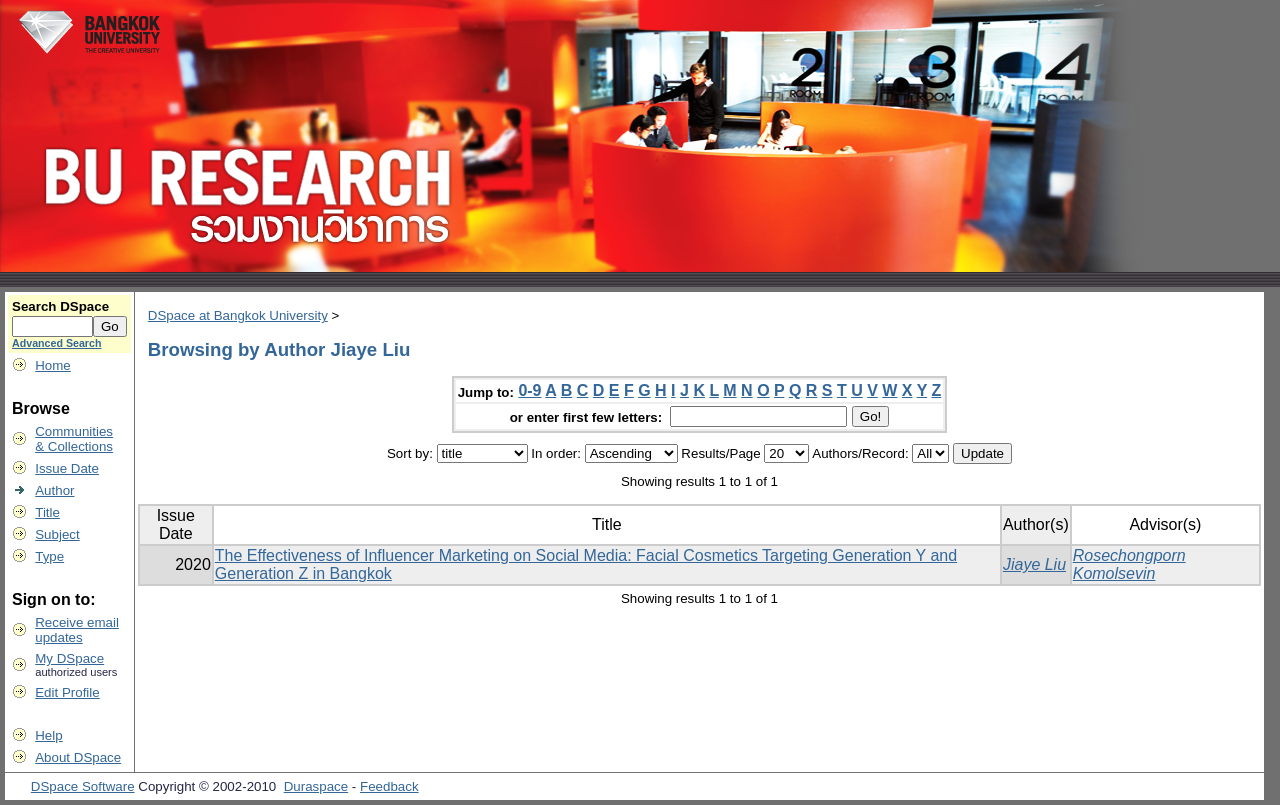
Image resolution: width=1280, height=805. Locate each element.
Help (48, 735)
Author (54, 490)
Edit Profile (67, 692)
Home (53, 365)
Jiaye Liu (1034, 564)
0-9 (529, 390)
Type (49, 556)
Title (47, 512)
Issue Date (67, 468)
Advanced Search (56, 343)
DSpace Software (83, 786)
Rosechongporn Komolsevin (1129, 564)
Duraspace (316, 786)
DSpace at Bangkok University (238, 315)
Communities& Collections (74, 439)
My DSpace (69, 658)
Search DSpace (60, 306)
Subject (57, 534)
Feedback (389, 786)
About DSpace (78, 757)
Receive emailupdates (77, 630)
